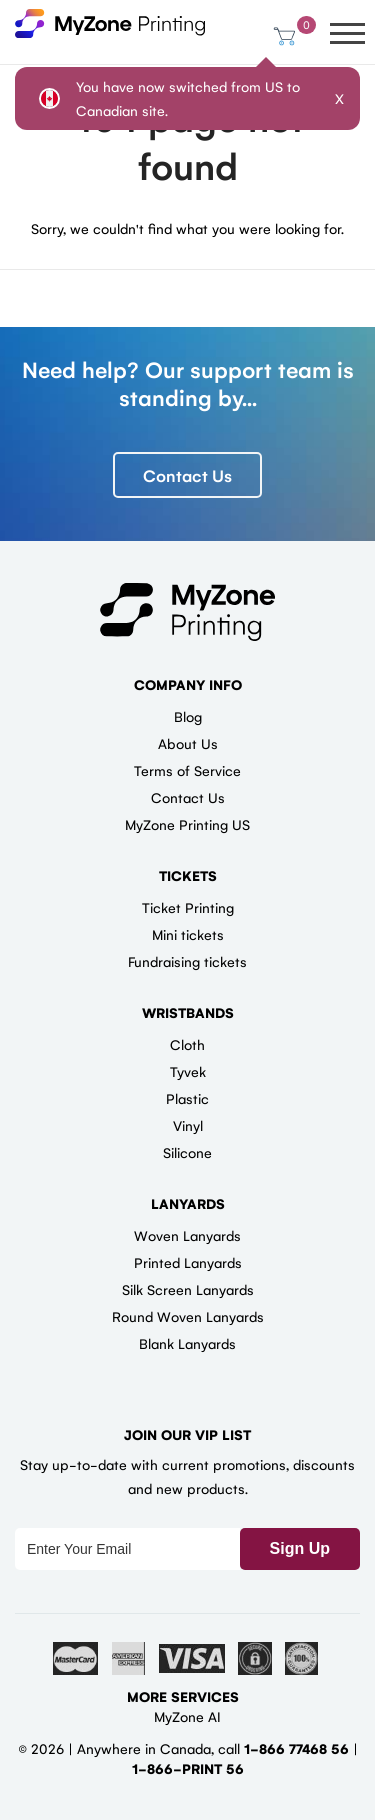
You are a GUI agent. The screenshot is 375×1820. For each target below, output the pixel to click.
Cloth (187, 1044)
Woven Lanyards (187, 1235)
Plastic (187, 1098)
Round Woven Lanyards (188, 1316)
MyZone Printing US (187, 824)
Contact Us (187, 475)
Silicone (187, 1152)
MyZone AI (187, 1716)
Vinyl (188, 1125)
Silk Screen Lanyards (188, 1289)
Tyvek (188, 1071)
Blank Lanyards (187, 1343)
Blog (188, 716)
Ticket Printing (188, 907)
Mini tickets (188, 934)
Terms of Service (187, 770)
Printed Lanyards (188, 1262)
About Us (188, 743)
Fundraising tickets (187, 961)
